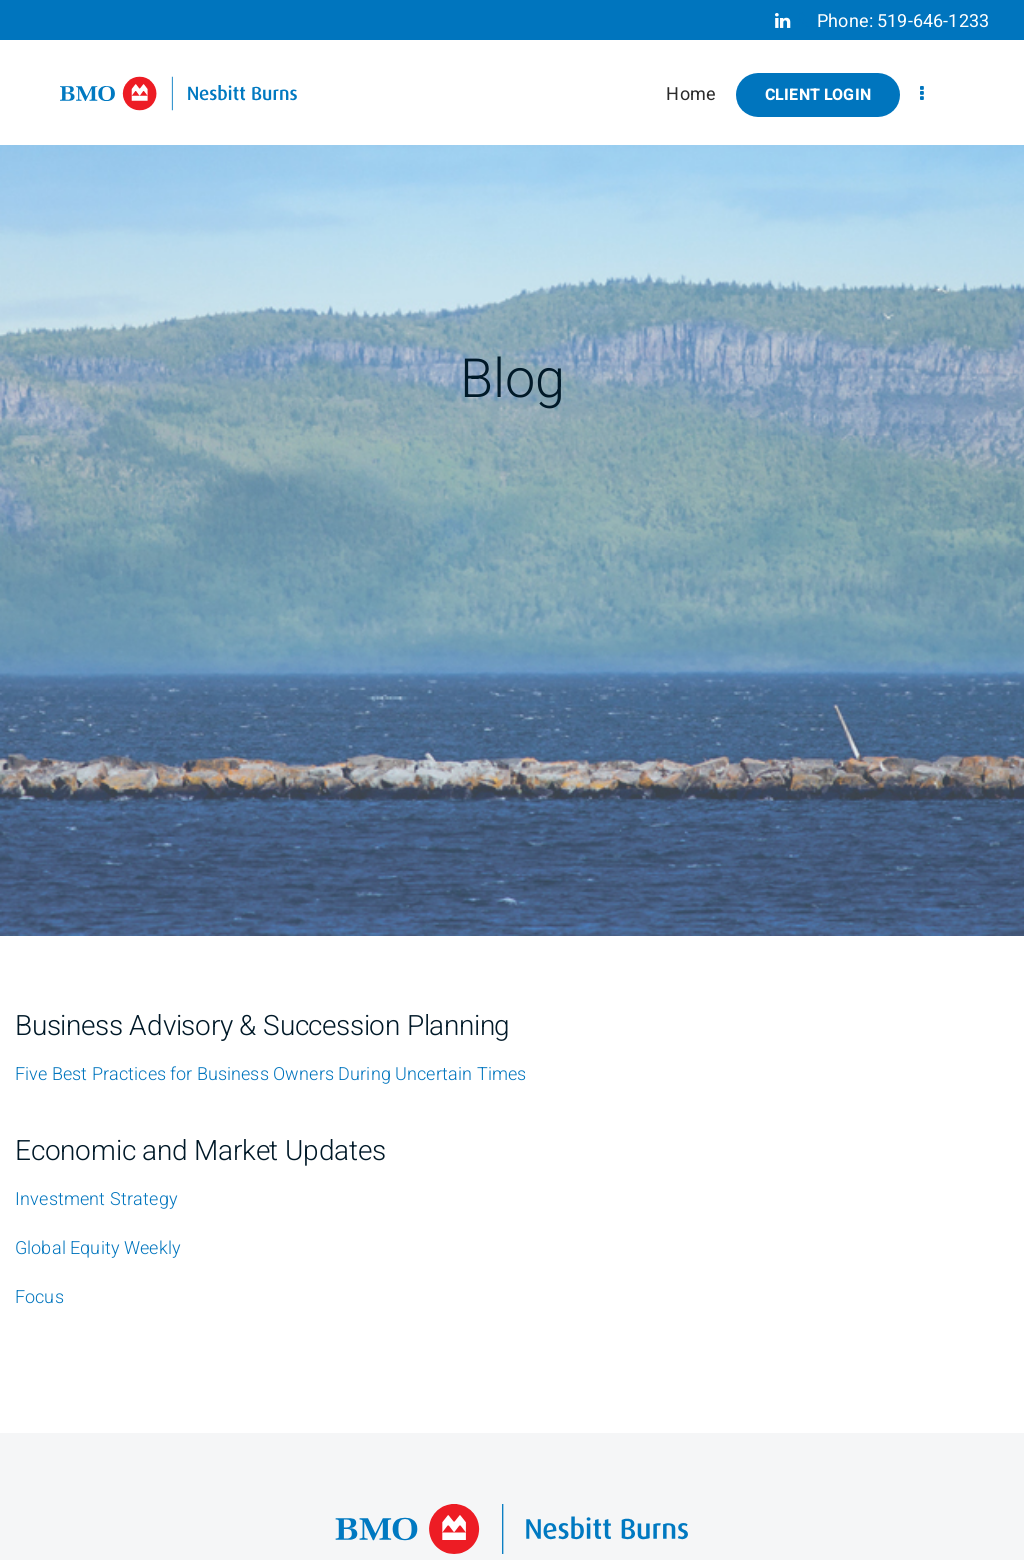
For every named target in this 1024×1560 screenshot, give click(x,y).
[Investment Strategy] (96, 1200)
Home (691, 94)
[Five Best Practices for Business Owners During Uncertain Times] (270, 1075)
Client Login (818, 95)
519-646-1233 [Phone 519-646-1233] (933, 21)
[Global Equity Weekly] (98, 1249)
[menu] (922, 95)
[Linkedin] (782, 21)
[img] (512, 468)
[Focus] (39, 1298)
